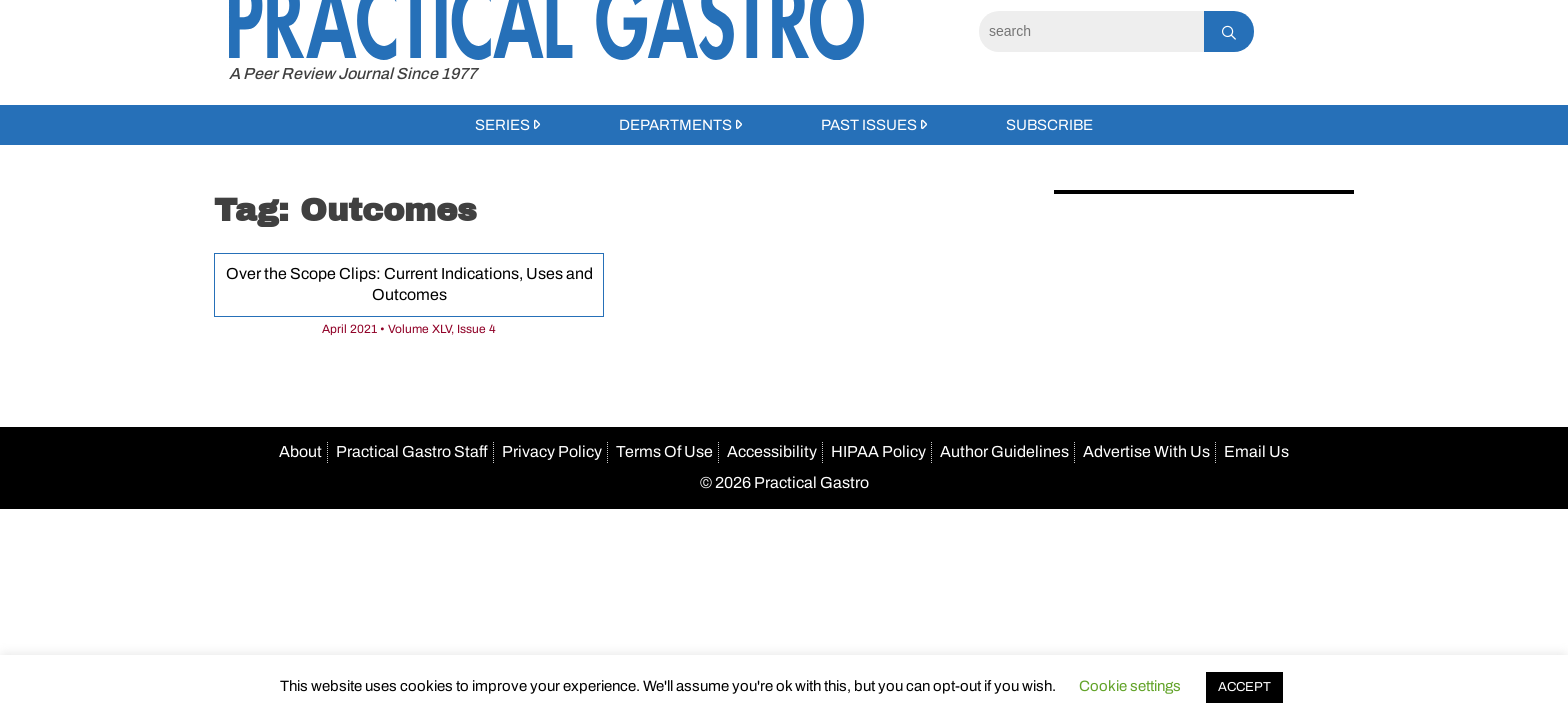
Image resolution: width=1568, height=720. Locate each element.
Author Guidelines (1004, 451)
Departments (675, 125)
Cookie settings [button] (1130, 686)
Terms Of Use (664, 451)
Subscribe (1049, 125)
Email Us (1256, 451)
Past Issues (869, 125)
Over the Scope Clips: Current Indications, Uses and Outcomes (409, 284)
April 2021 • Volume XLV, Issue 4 (409, 329)
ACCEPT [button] (1244, 687)
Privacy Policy (552, 451)
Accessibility (772, 451)
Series (502, 125)
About (300, 451)
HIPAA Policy (878, 451)
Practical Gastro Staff (412, 451)
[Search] (1091, 31)
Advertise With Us (1146, 451)
